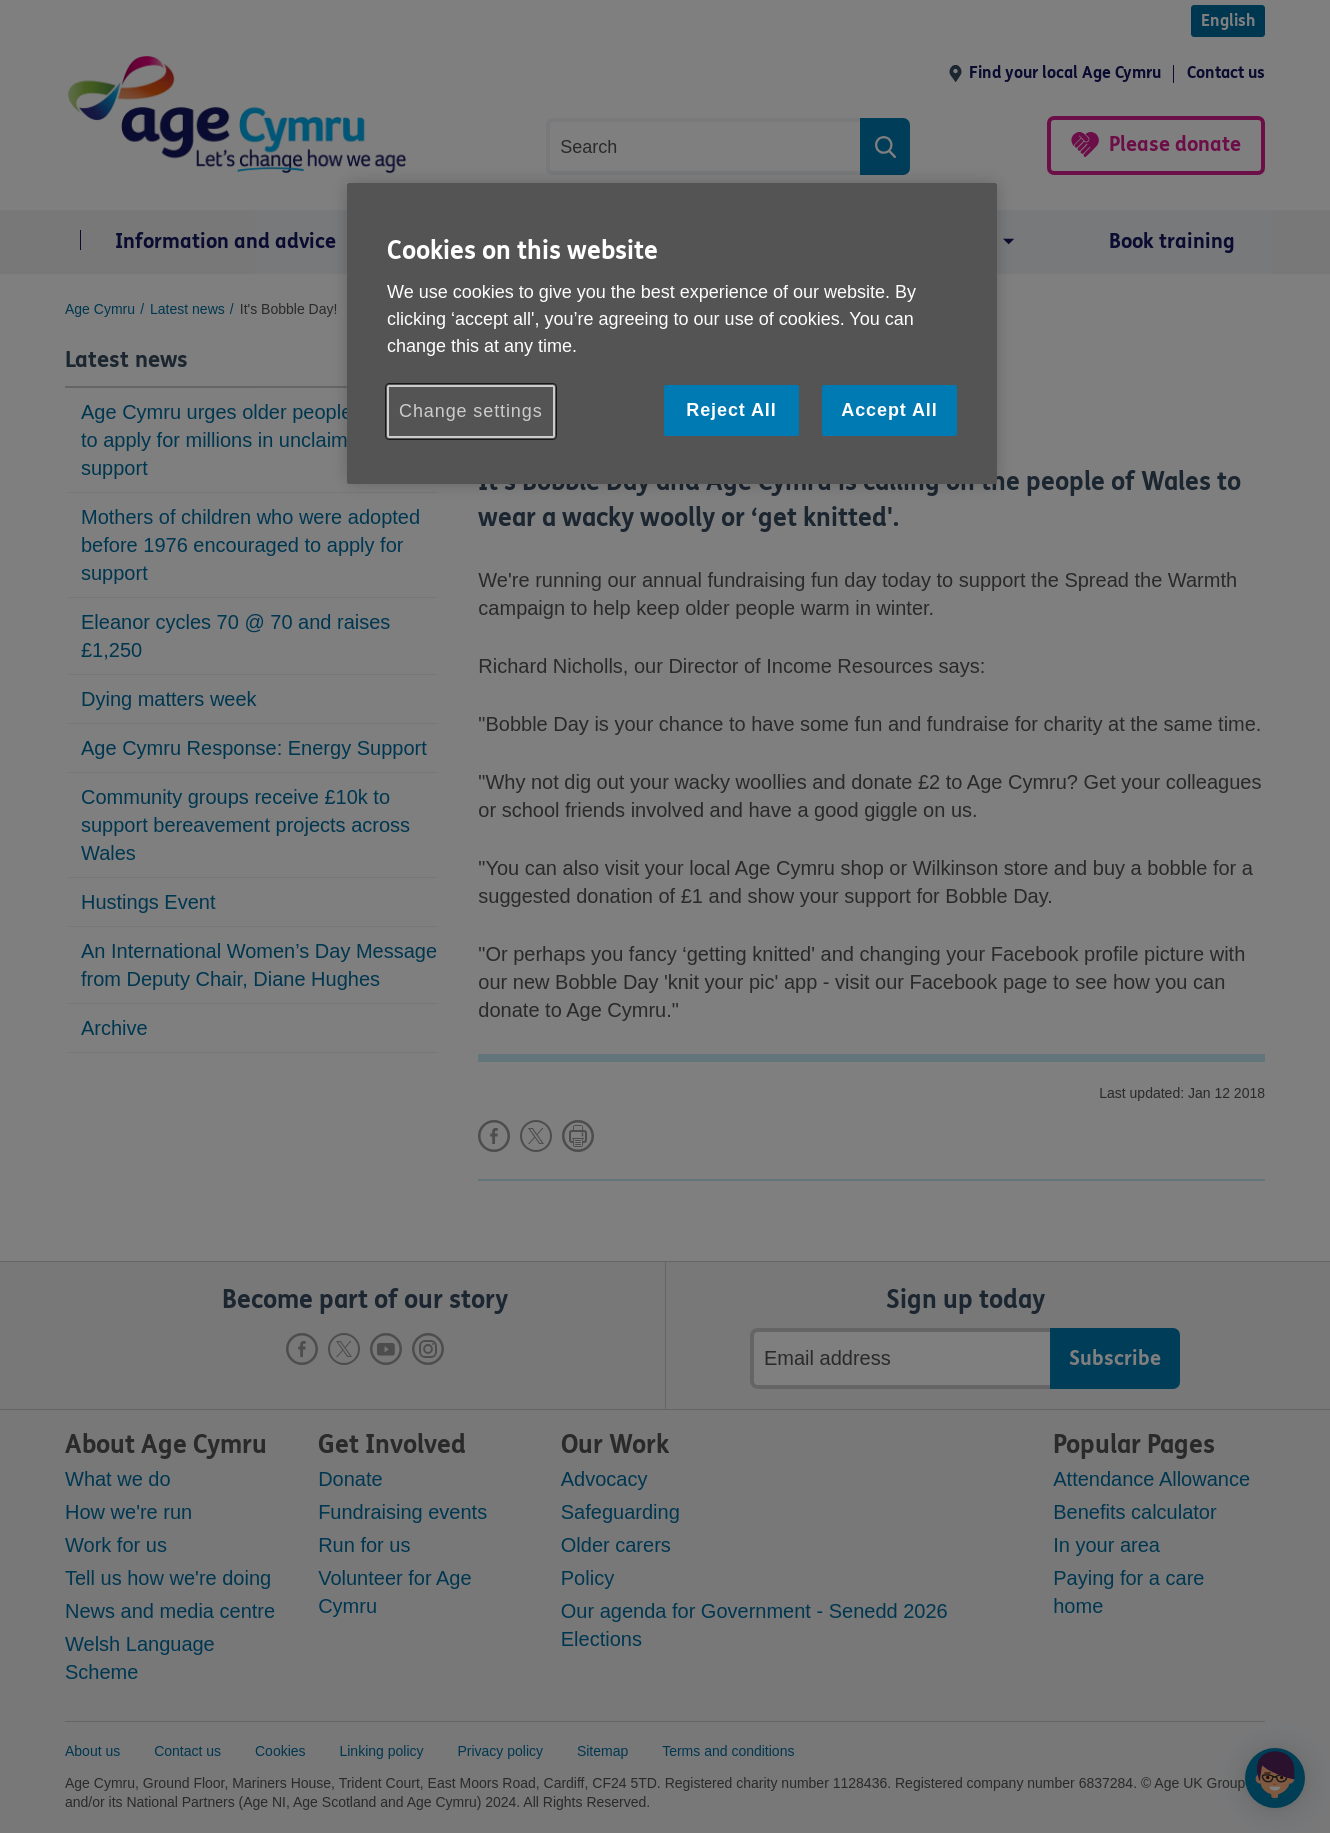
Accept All (889, 410)
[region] (672, 333)
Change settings (471, 411)
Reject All (731, 410)
